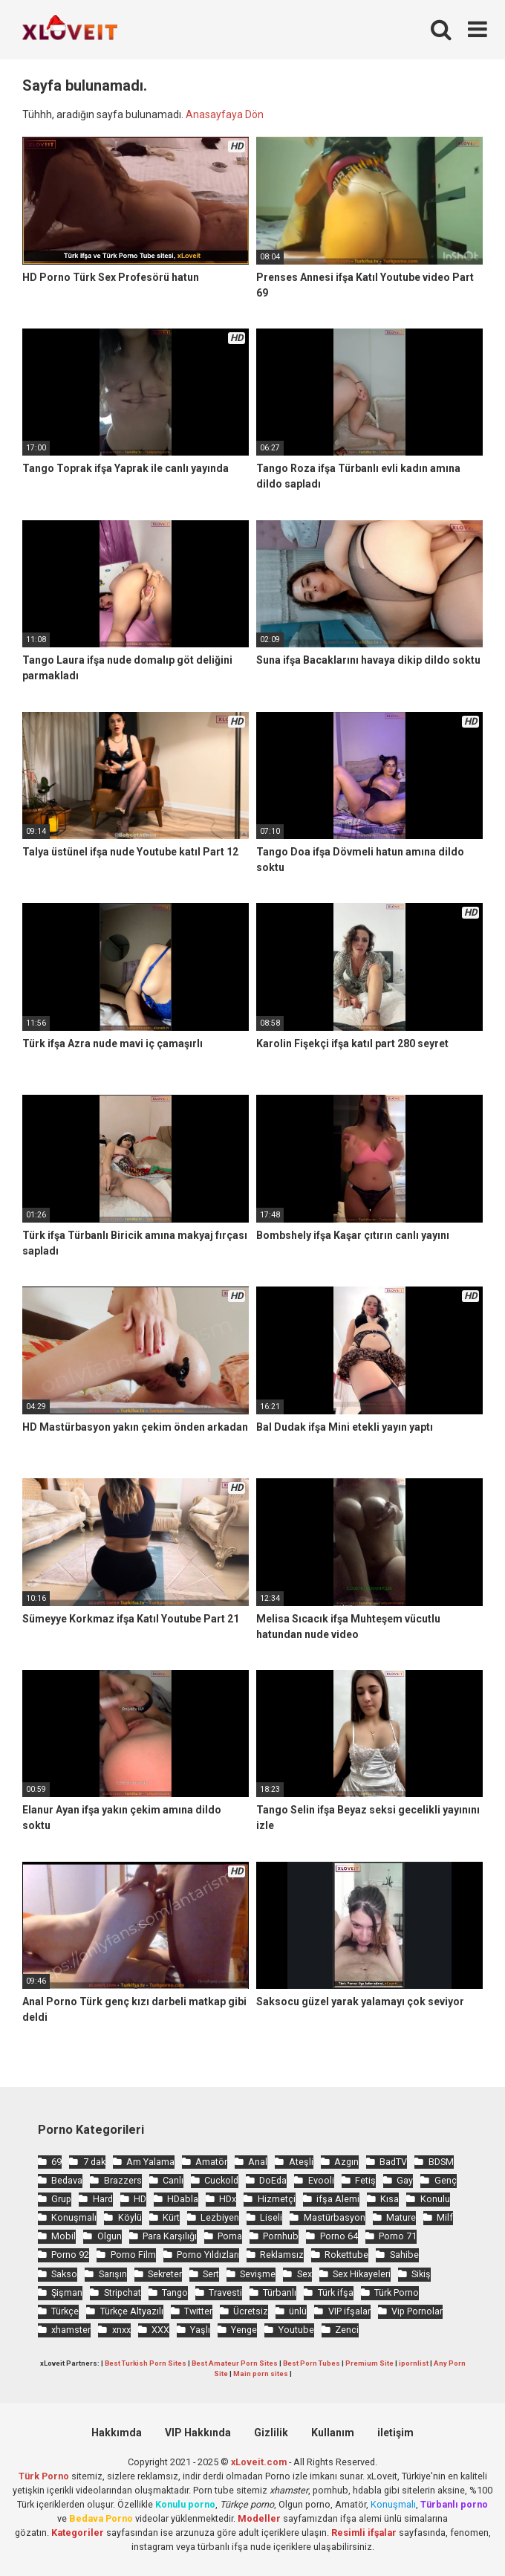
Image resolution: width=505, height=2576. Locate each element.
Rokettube (346, 2254)
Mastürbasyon (334, 2217)
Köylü (130, 2217)
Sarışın (113, 2273)
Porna (230, 2236)
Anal (257, 2161)
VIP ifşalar (349, 2311)
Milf (445, 2217)
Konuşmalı (74, 2217)
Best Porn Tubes (311, 2363)
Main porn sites (260, 2373)
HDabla (182, 2198)
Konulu (435, 2198)
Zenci (347, 2329)
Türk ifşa (336, 2292)
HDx (227, 2198)
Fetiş (365, 2180)
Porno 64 (339, 2236)
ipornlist (414, 2363)
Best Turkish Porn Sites (145, 2363)
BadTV (393, 2161)
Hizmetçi (277, 2198)
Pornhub (281, 2236)
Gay (405, 2180)
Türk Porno (396, 2292)
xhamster (71, 2329)
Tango (175, 2292)
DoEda (273, 2180)
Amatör (211, 2161)
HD (140, 2198)
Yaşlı (200, 2329)
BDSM (441, 2161)
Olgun (109, 2236)
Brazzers (123, 2180)
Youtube (296, 2329)
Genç (445, 2180)
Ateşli (301, 2161)
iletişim (395, 2433)
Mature (401, 2217)
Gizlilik (271, 2433)
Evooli (321, 2180)
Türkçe (65, 2311)
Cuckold (221, 2180)
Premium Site (369, 2363)
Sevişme (258, 2273)
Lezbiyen (220, 2217)
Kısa (389, 2198)
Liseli (271, 2217)
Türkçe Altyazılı (131, 2311)
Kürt (171, 2217)
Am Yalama (150, 2161)
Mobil (63, 2236)
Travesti (225, 2292)
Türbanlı (279, 2292)
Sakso (64, 2273)
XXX (160, 2329)
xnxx (121, 2329)
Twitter (198, 2311)
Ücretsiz (250, 2311)
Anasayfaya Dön (225, 114)
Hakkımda (116, 2433)
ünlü (298, 2311)
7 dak (94, 2161)
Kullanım (332, 2433)
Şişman (66, 2292)
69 (56, 2161)
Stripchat (122, 2292)
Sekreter (165, 2273)
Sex (304, 2273)
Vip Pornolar (417, 2311)
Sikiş (421, 2273)
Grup (61, 2198)
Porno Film (133, 2254)
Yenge (244, 2329)
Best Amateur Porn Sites (235, 2363)
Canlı (173, 2180)
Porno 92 (70, 2254)
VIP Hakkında (198, 2433)
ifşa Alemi (337, 2198)
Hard (103, 2198)
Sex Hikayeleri (362, 2273)
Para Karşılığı (170, 2236)
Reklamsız (282, 2254)
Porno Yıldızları (208, 2254)
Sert (211, 2273)
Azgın (346, 2161)
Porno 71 (398, 2236)
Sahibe (404, 2254)
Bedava (66, 2180)
